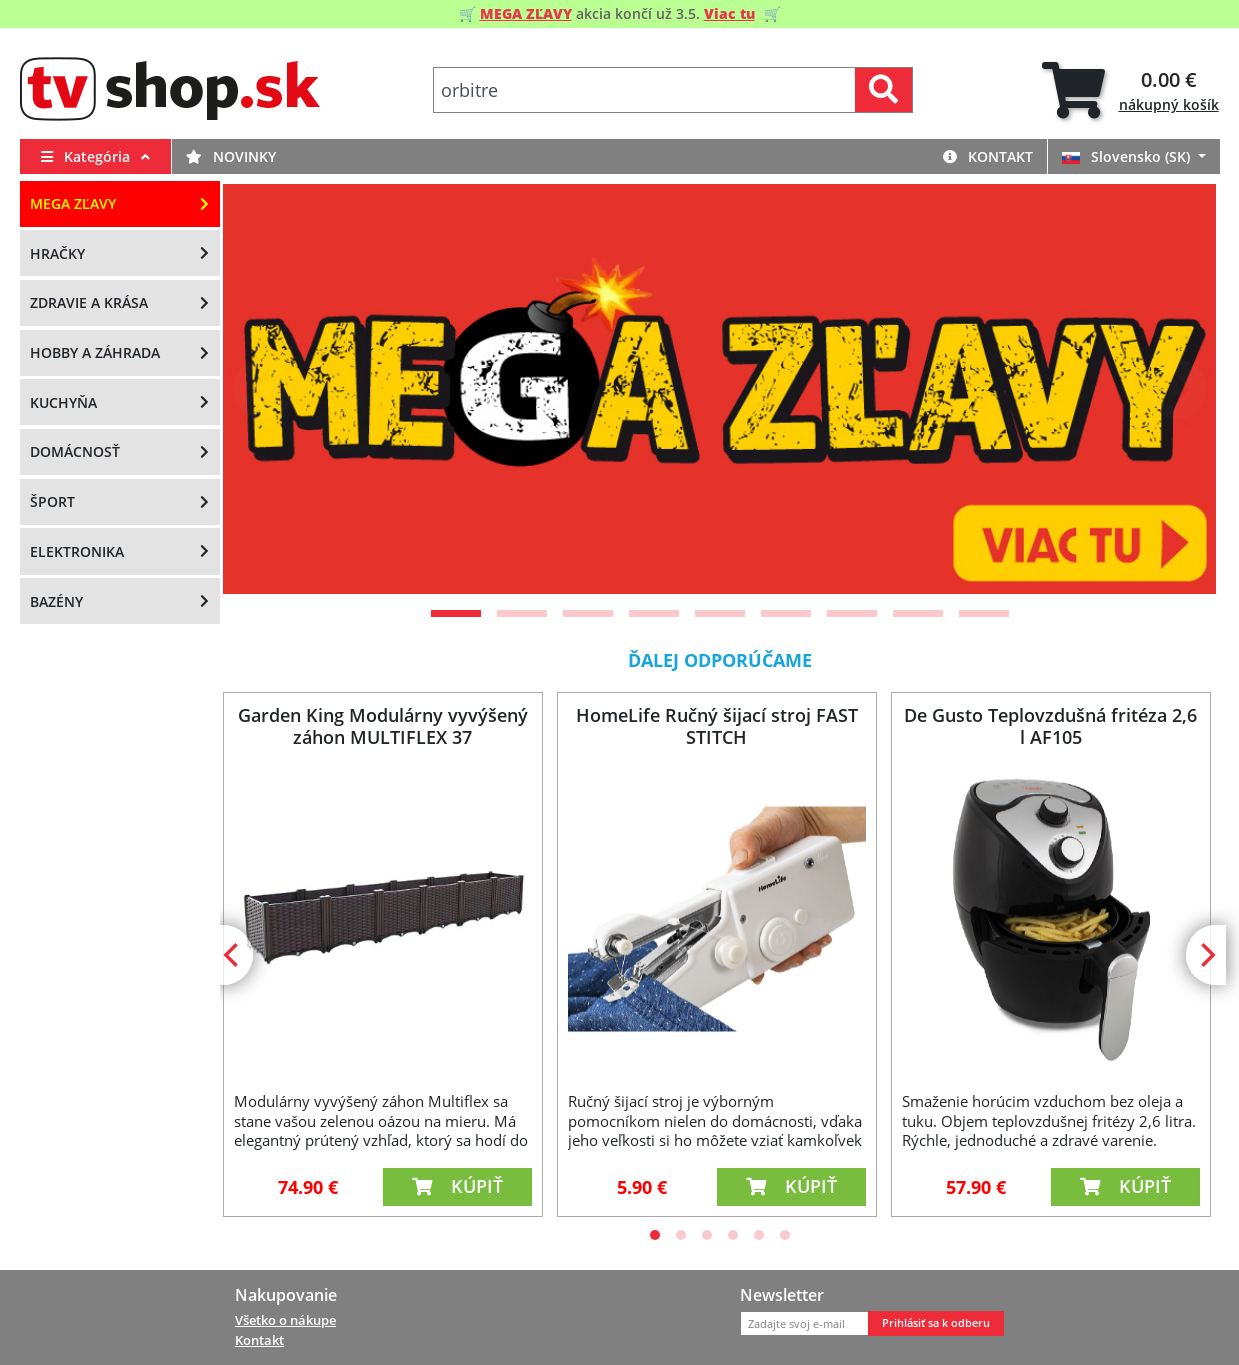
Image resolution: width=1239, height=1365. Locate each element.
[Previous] (263, 389)
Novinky (231, 156)
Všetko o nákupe (285, 1320)
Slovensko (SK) (1128, 156)
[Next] (1176, 389)
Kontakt (988, 156)
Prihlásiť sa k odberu (936, 1323)
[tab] (1130, 90)
